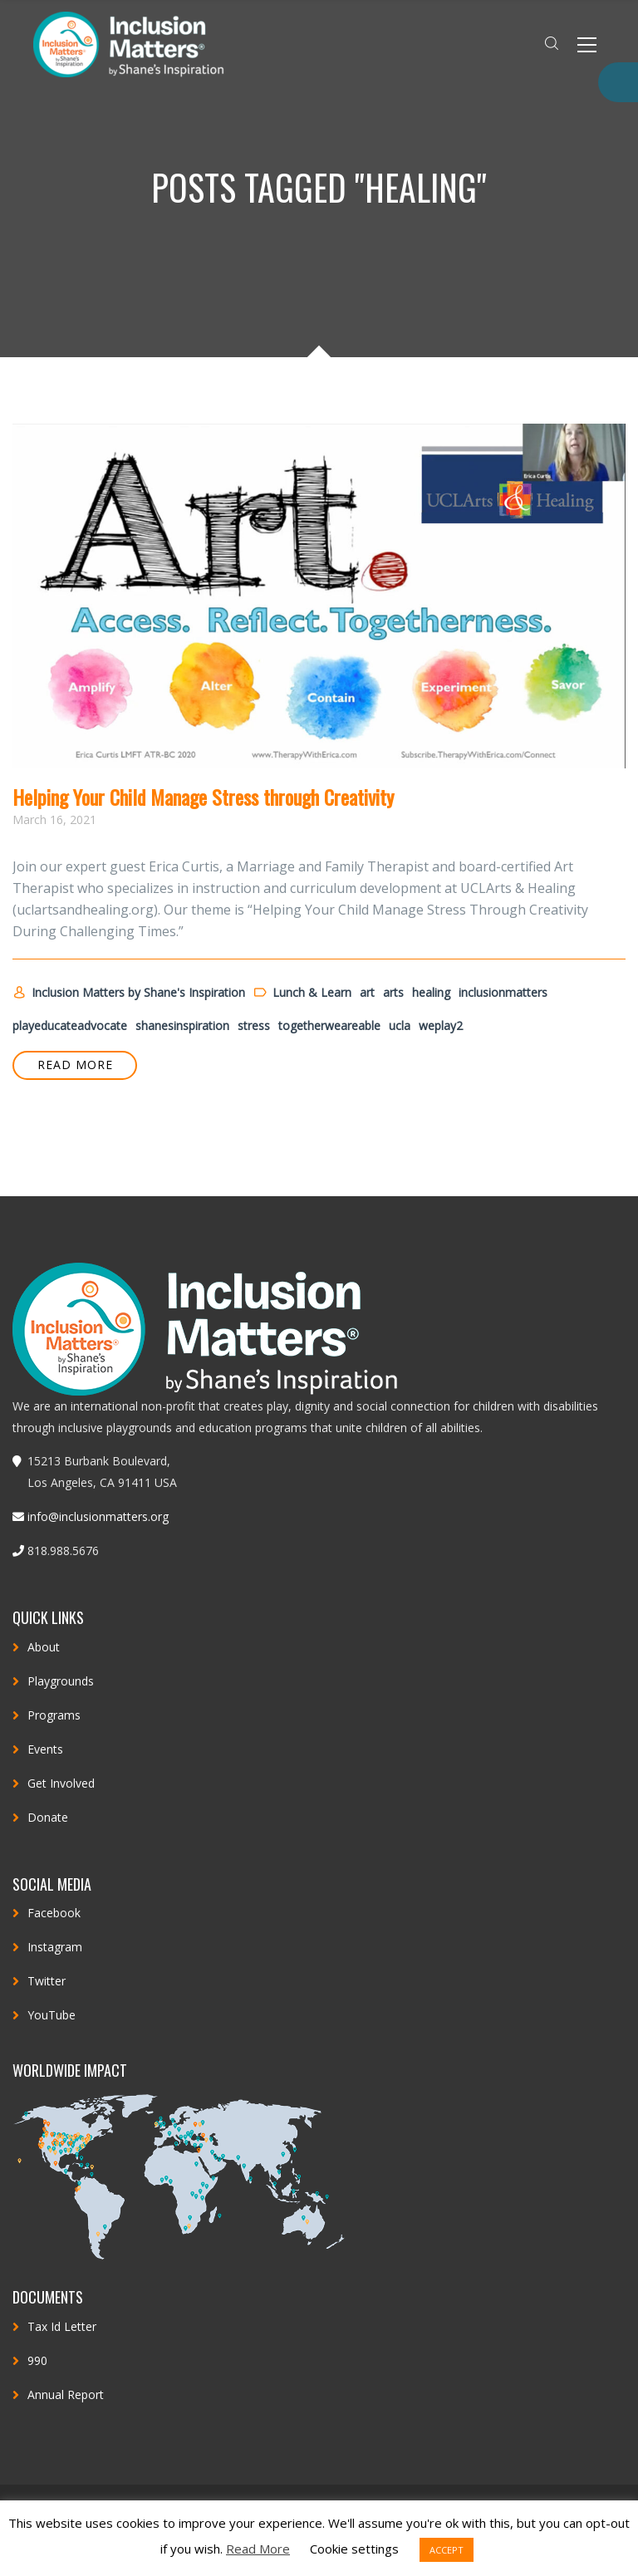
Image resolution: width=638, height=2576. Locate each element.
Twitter (46, 1981)
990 (37, 2360)
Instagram (54, 1947)
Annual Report (65, 2394)
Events (45, 1749)
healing (431, 992)
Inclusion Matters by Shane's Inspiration (128, 992)
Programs (54, 1715)
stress (254, 1025)
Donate (47, 1817)
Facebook (54, 1913)
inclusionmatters (503, 992)
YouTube (51, 2015)
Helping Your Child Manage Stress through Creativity (203, 797)
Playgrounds (60, 1681)
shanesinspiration (182, 1025)
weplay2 (441, 1025)
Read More (258, 2548)
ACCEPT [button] (446, 2550)
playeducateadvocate (69, 1025)
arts (393, 992)
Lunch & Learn (302, 992)
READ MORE (75, 1064)
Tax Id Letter (61, 2326)
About (43, 1647)
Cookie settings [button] (354, 2548)
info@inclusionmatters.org (98, 1516)
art (367, 992)
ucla (399, 1025)
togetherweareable (329, 1025)
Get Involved (61, 1783)
